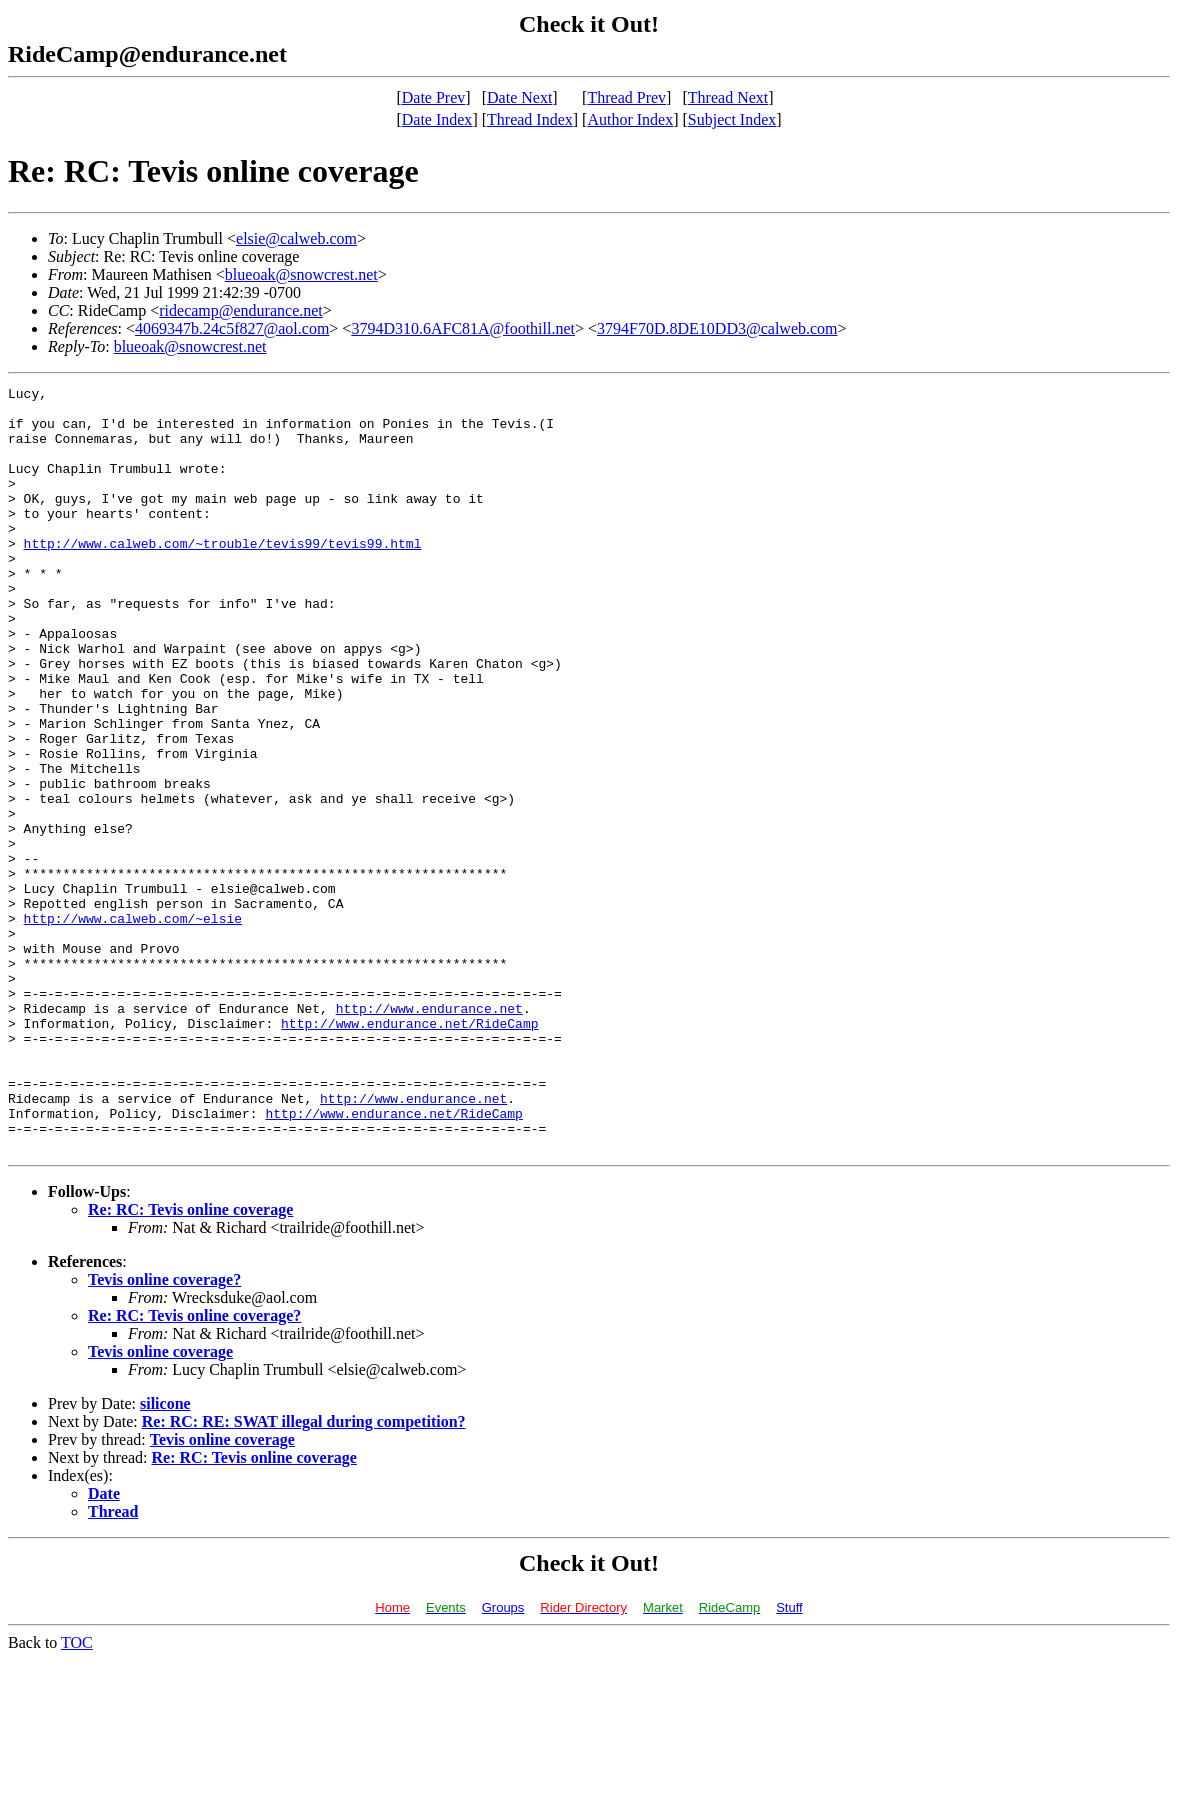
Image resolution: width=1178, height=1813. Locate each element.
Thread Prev (626, 97)
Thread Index (530, 119)
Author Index (630, 119)
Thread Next (728, 97)
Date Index (437, 119)
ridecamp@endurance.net (241, 310)
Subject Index (732, 119)
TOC (77, 1795)
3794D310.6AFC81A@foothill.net (463, 328)
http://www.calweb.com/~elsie (133, 1026)
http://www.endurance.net (429, 1134)
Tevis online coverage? (164, 1432)
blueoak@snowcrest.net (301, 274)
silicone (165, 1556)
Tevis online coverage (160, 1504)
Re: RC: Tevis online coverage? (194, 1468)
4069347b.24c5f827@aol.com (232, 328)
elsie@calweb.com (296, 238)
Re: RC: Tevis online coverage (190, 1362)
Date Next (519, 97)
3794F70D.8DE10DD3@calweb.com (717, 328)
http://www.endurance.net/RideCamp (409, 1152)
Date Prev (434, 97)
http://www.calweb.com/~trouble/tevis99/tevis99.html (223, 576)
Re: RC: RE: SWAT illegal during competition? (304, 1574)
